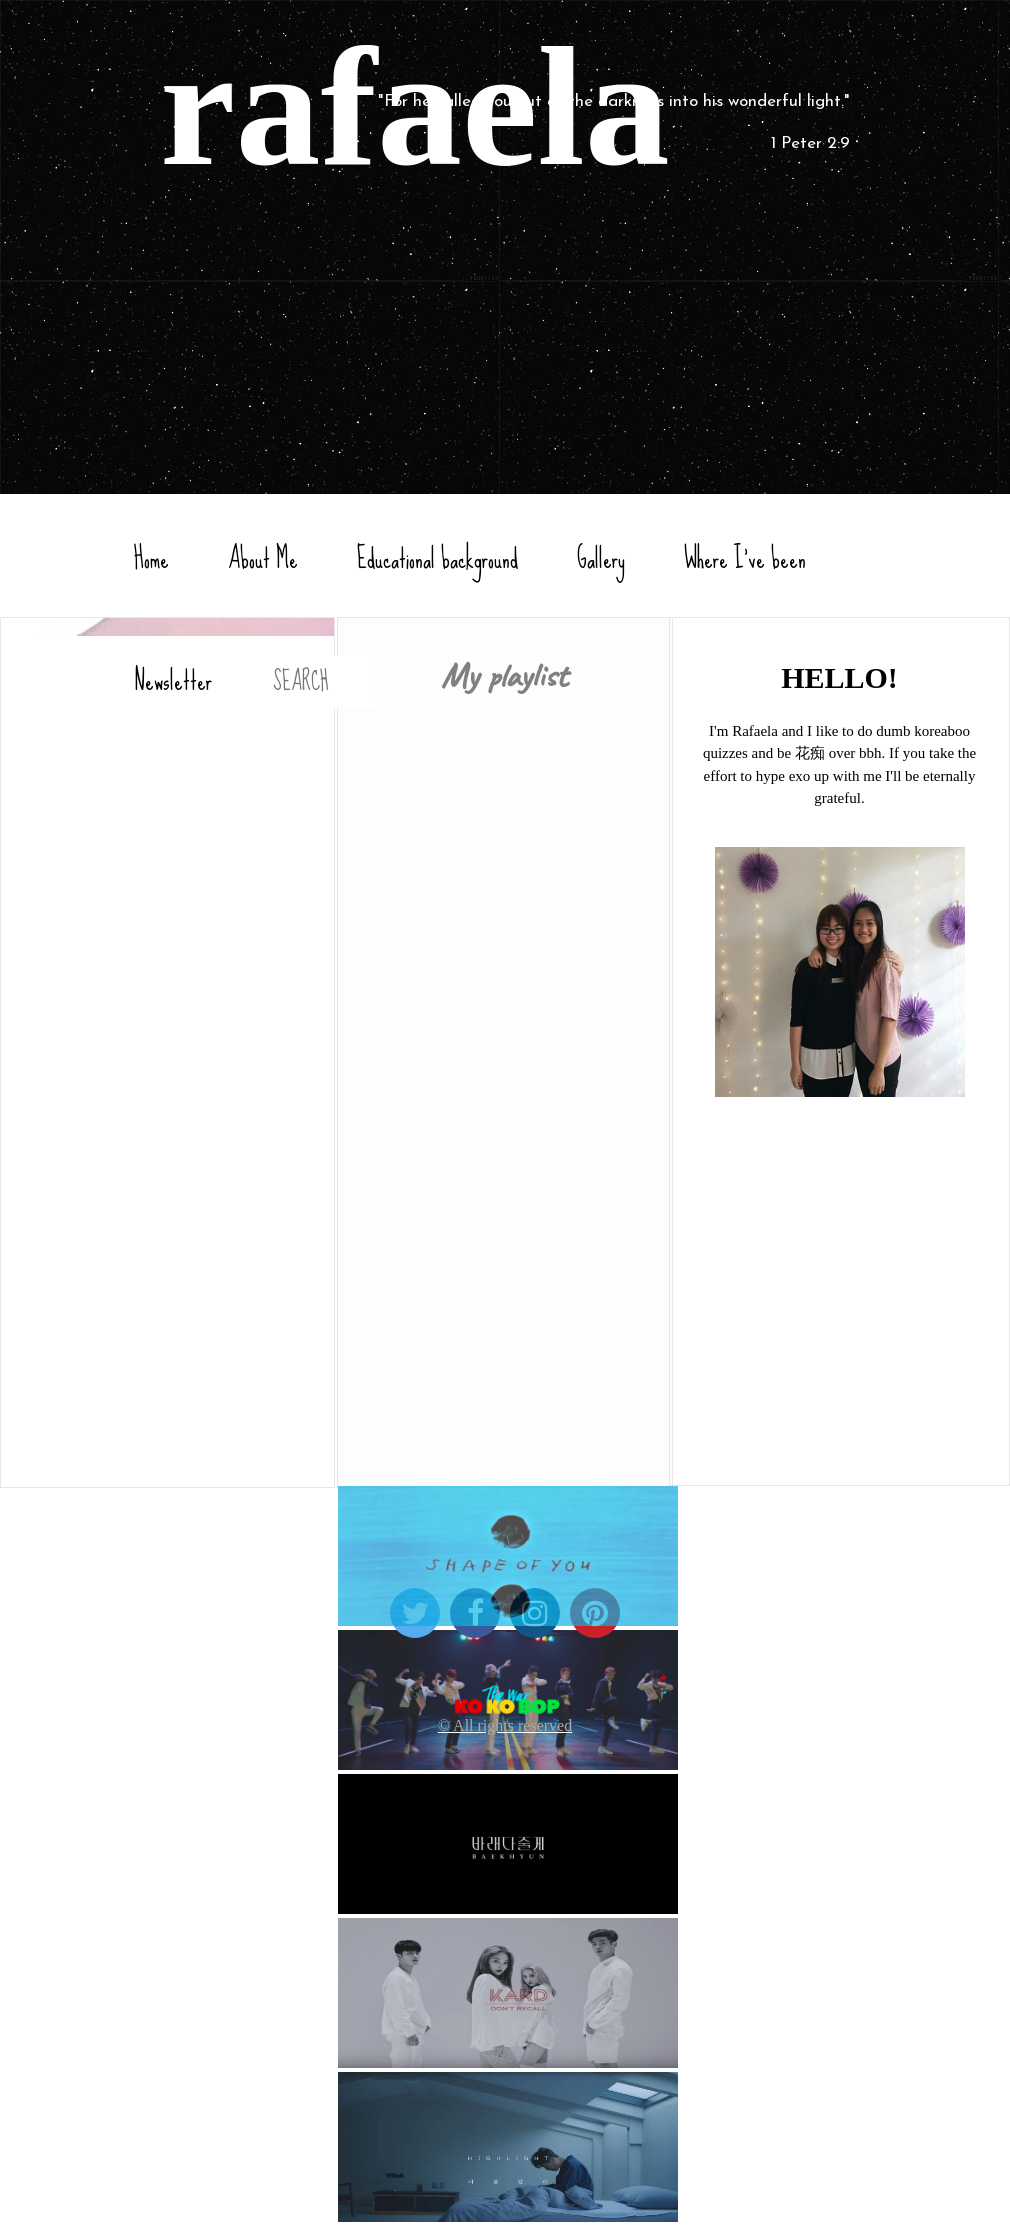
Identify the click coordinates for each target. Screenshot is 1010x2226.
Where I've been (745, 559)
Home (151, 559)
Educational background (437, 559)
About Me (263, 559)
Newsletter (173, 681)
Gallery (601, 559)
